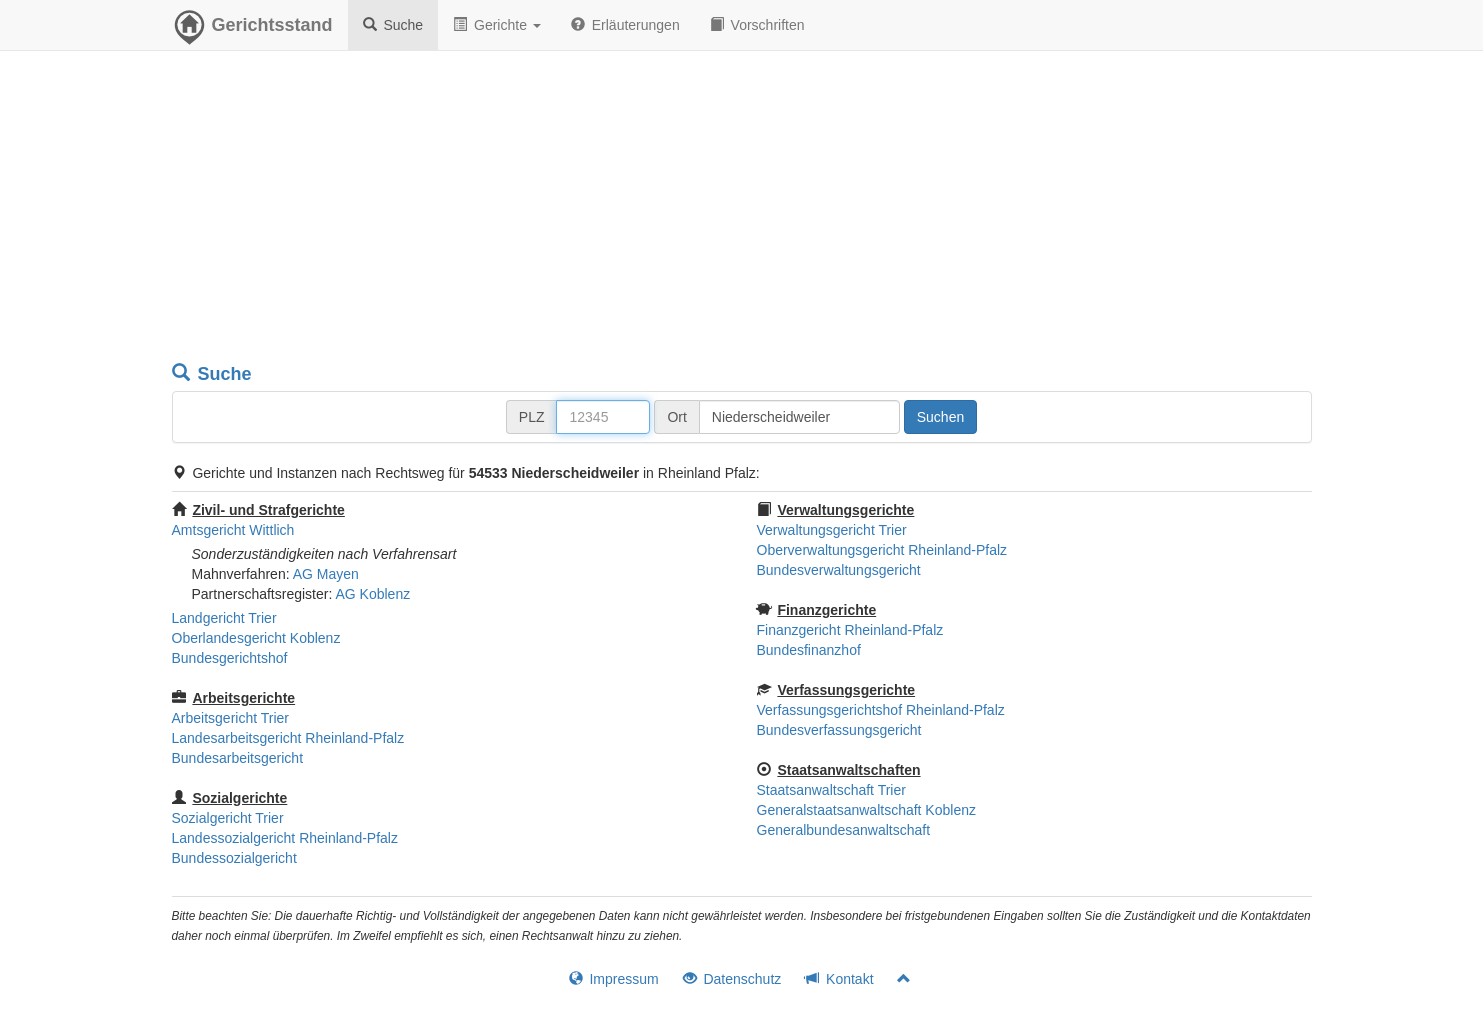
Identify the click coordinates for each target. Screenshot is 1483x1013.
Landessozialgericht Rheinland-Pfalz (285, 838)
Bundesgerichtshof (230, 658)
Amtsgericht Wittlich (233, 530)
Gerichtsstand (252, 30)
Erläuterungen (625, 25)
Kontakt (839, 979)
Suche (393, 25)
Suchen (940, 417)
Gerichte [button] (497, 25)
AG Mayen (326, 574)
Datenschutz (732, 979)
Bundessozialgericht (234, 858)
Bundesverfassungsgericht (839, 730)
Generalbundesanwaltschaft (844, 830)
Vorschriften (757, 25)
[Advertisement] (742, 210)
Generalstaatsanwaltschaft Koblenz (866, 810)
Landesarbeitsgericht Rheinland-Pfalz (288, 738)
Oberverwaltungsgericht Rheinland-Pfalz (882, 550)
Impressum (614, 979)
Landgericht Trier (224, 618)
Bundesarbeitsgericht (238, 758)
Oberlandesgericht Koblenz (256, 638)
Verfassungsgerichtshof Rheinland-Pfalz (881, 710)
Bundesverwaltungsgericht (839, 570)
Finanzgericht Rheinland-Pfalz (850, 630)
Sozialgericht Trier (228, 818)
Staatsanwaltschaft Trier (831, 790)
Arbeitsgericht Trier (230, 718)
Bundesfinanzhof (809, 650)
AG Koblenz (372, 594)
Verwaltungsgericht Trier (832, 530)
